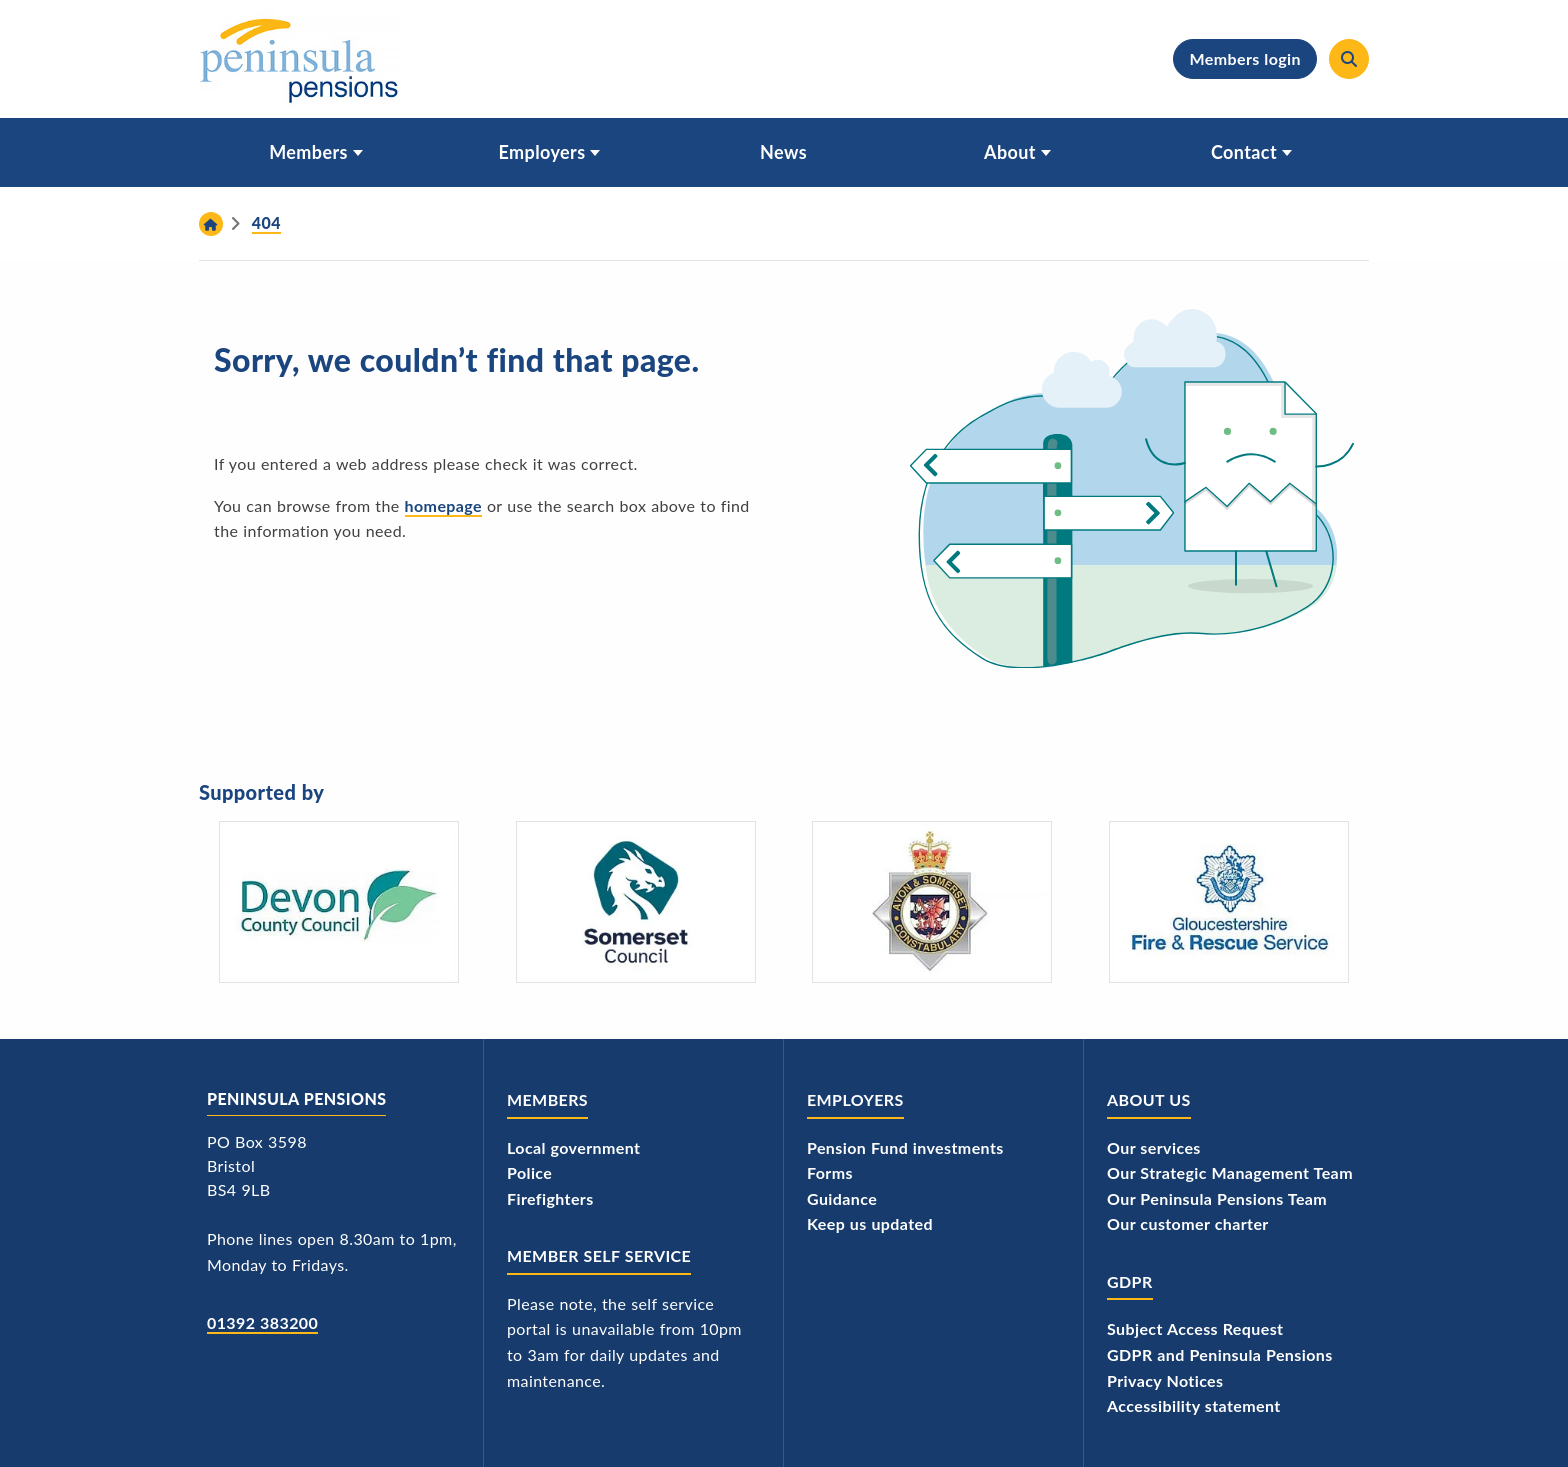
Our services (1154, 1147)
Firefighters (550, 1198)
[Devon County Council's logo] (339, 902)
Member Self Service (599, 1255)
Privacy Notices (1165, 1380)
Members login (1245, 58)
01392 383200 (262, 1322)
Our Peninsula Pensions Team (1217, 1198)
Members (308, 152)
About (1010, 152)
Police (529, 1172)
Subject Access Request (1195, 1328)
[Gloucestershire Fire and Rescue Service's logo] (1229, 902)
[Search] (1349, 59)
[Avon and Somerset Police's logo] (932, 902)
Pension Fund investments (905, 1147)
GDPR (1130, 1281)
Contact (1244, 152)
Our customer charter (1188, 1223)
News (783, 152)
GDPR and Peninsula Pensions (1220, 1354)
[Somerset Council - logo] (636, 902)
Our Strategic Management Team (1230, 1172)
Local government (573, 1147)
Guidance (842, 1198)
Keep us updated (870, 1223)
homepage (443, 505)
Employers (542, 152)
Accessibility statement (1194, 1405)
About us (1149, 1099)
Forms (830, 1172)
